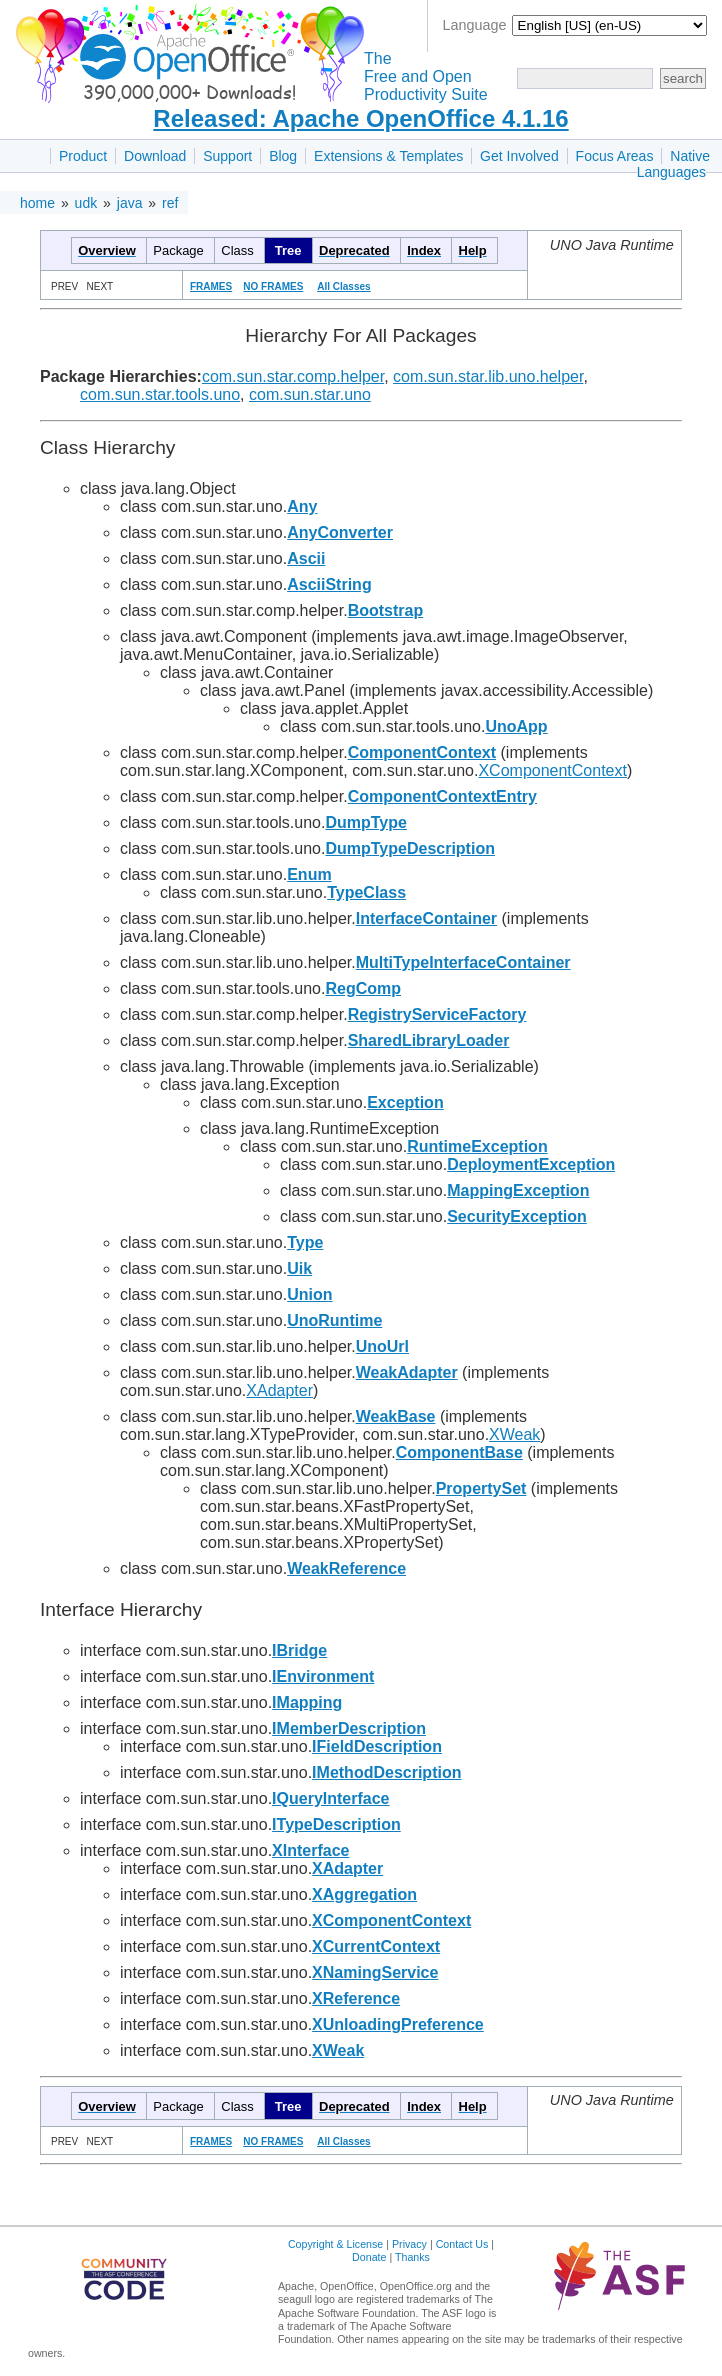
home (37, 203)
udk (86, 203)
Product (83, 156)
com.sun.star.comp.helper (293, 376)
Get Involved (519, 156)
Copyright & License (335, 2244)
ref (170, 203)
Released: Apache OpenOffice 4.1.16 (360, 118)
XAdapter (279, 1390)
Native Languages (673, 164)
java (130, 203)
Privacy (409, 2244)
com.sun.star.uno (310, 394)
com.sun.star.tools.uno (160, 394)
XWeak (514, 1434)
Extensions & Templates (388, 156)
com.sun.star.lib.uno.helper (488, 376)
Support (227, 156)
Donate (369, 2257)
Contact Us (462, 2244)
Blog (283, 156)
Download (155, 156)
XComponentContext (552, 770)
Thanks (412, 2257)
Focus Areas (615, 156)
